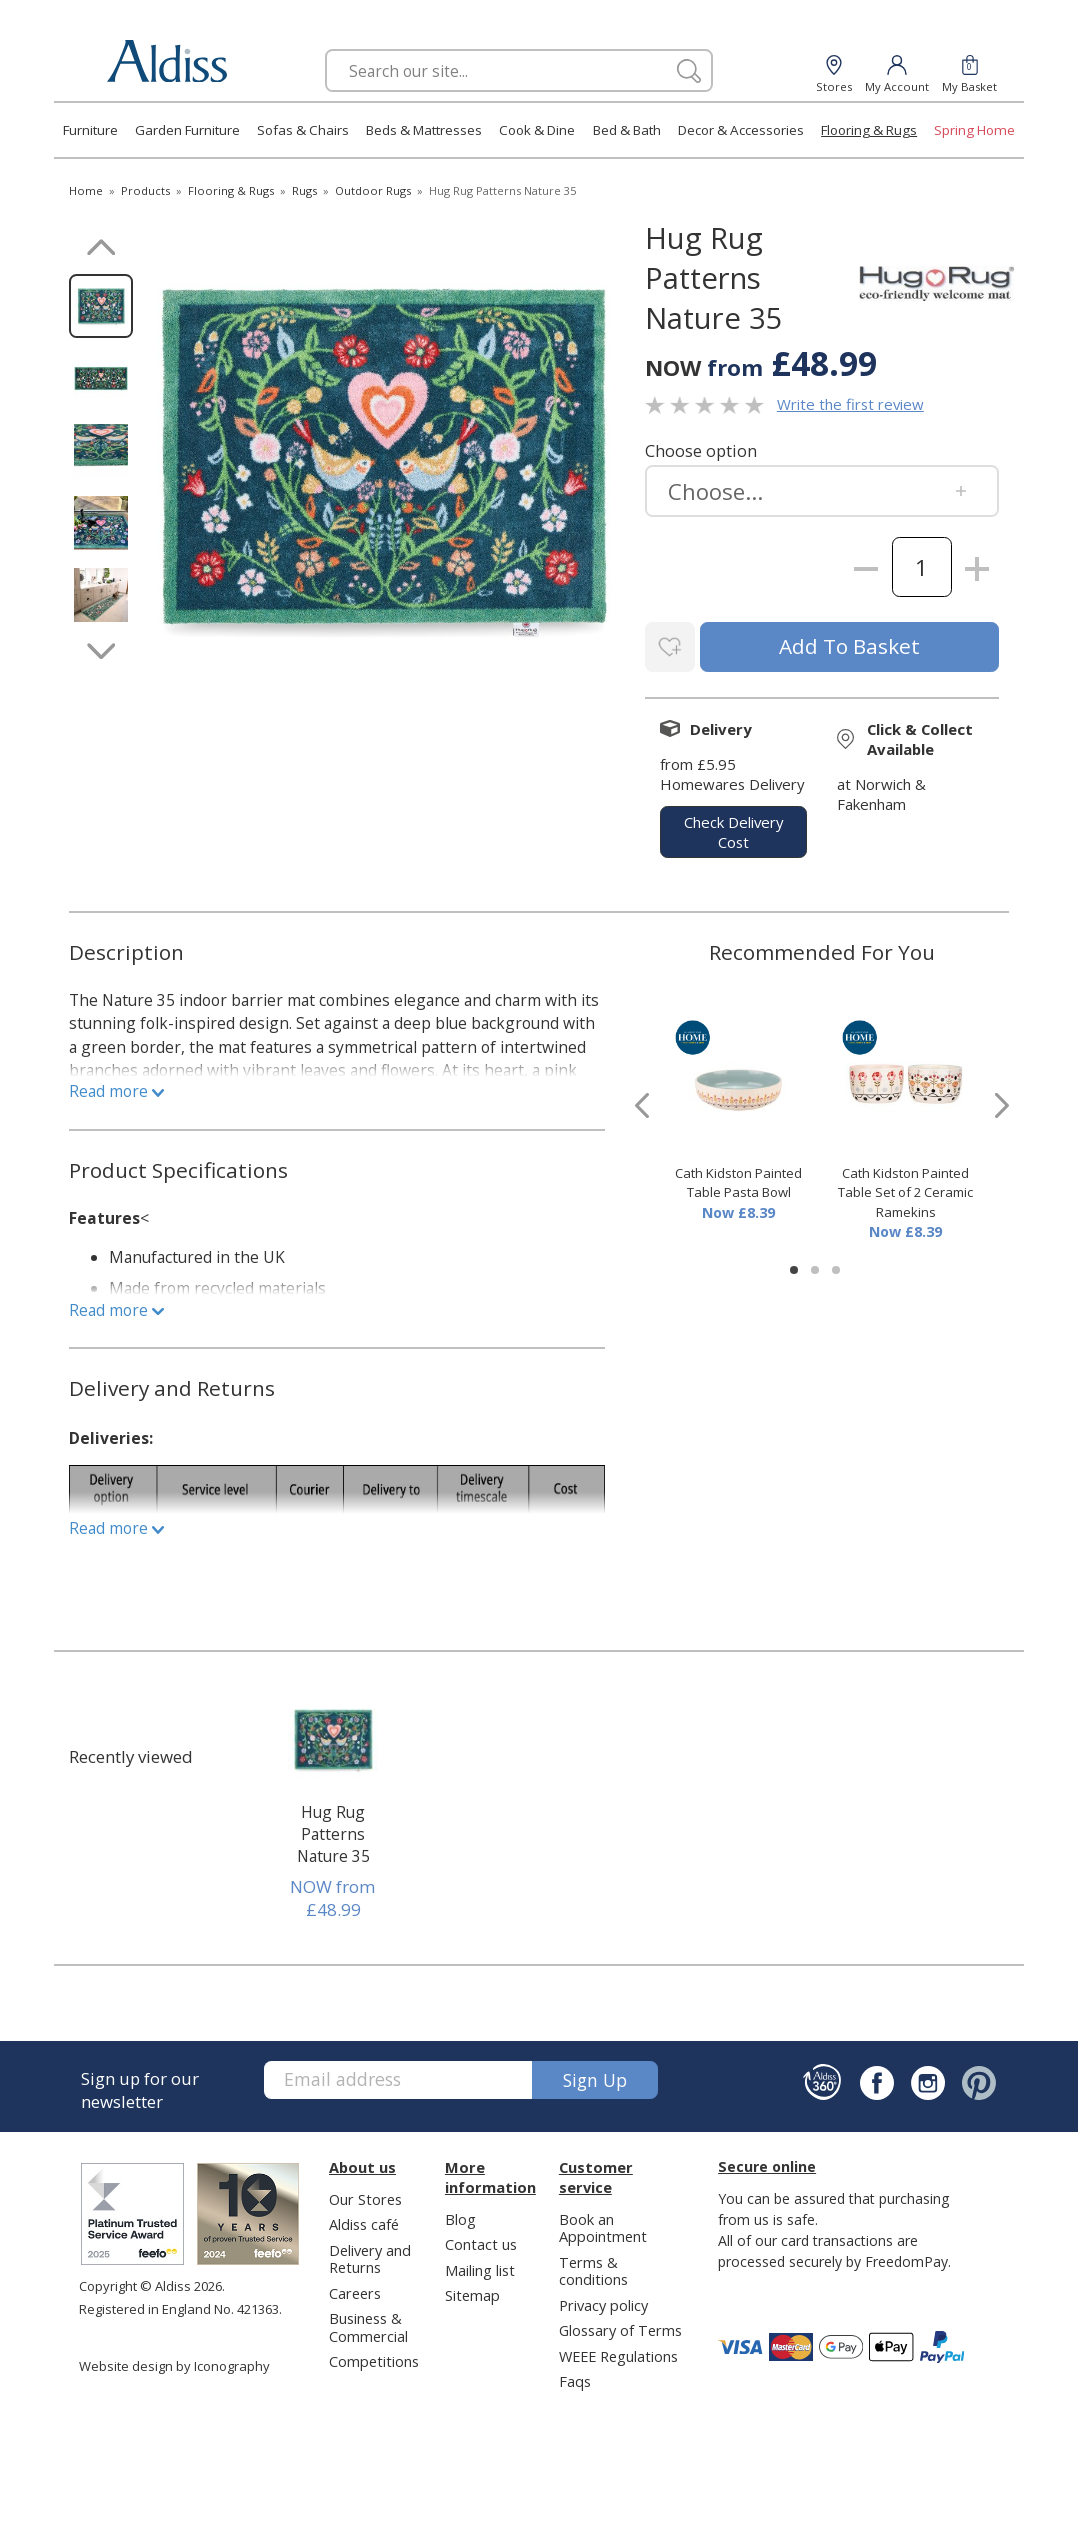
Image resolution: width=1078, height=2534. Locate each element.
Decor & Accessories (741, 130)
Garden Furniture (187, 130)
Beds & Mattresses (424, 130)
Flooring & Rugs (869, 130)
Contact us (481, 2240)
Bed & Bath (627, 130)
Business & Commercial (368, 2322)
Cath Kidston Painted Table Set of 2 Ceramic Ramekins (905, 1188)
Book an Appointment (603, 2223)
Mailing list (480, 2266)
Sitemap (472, 2291)
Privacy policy (603, 2301)
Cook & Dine (537, 130)
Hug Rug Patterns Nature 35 (333, 1830)
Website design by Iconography (174, 2362)
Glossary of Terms (620, 2326)
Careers (355, 2289)
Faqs (575, 2377)
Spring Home (974, 130)
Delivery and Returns (370, 2254)
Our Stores (365, 2195)
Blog (460, 2215)
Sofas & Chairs (303, 130)
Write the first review (850, 404)
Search (325, 48)
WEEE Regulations (618, 2352)
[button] (794, 1266)
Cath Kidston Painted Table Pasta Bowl (738, 1179)
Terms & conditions (593, 2266)
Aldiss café (364, 2220)
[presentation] (642, 1102)
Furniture (90, 130)
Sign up (595, 2076)
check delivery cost (733, 828)
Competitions (374, 2357)
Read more (116, 1088)
